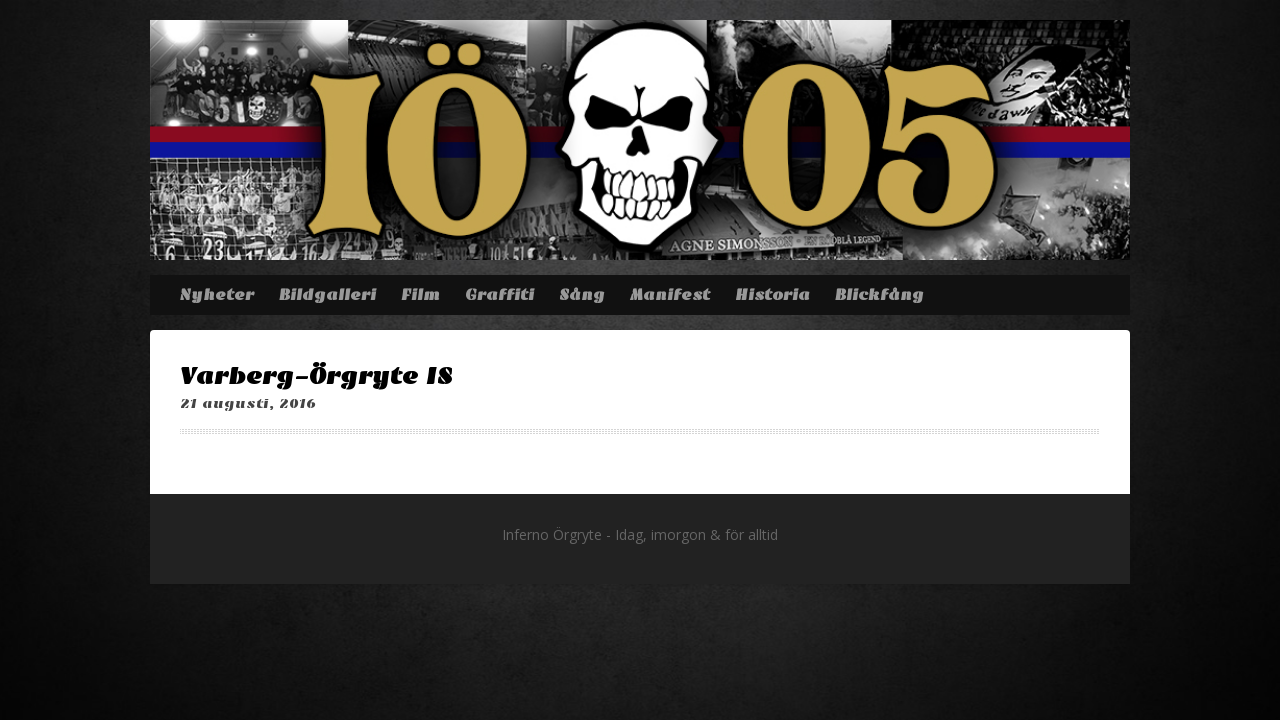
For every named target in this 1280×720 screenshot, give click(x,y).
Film (420, 295)
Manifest (670, 295)
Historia (772, 295)
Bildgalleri (327, 295)
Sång (582, 295)
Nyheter (216, 295)
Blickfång (879, 295)
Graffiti (499, 295)
